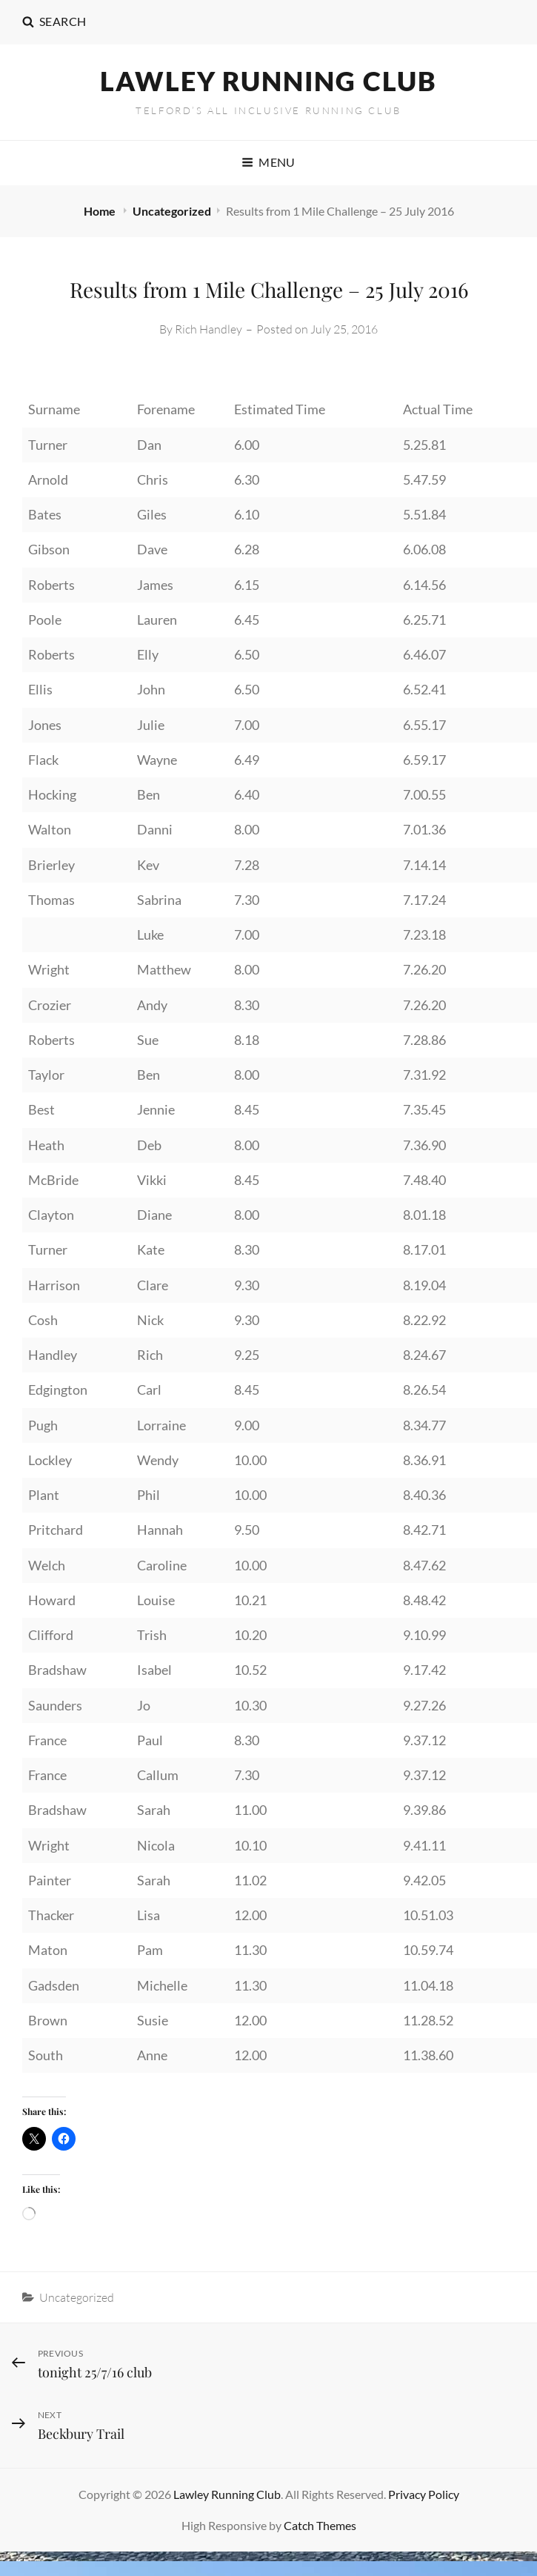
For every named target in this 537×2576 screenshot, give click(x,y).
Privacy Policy (423, 2494)
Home (101, 211)
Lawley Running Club (268, 80)
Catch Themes (320, 2525)
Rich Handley (208, 329)
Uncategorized (172, 211)
